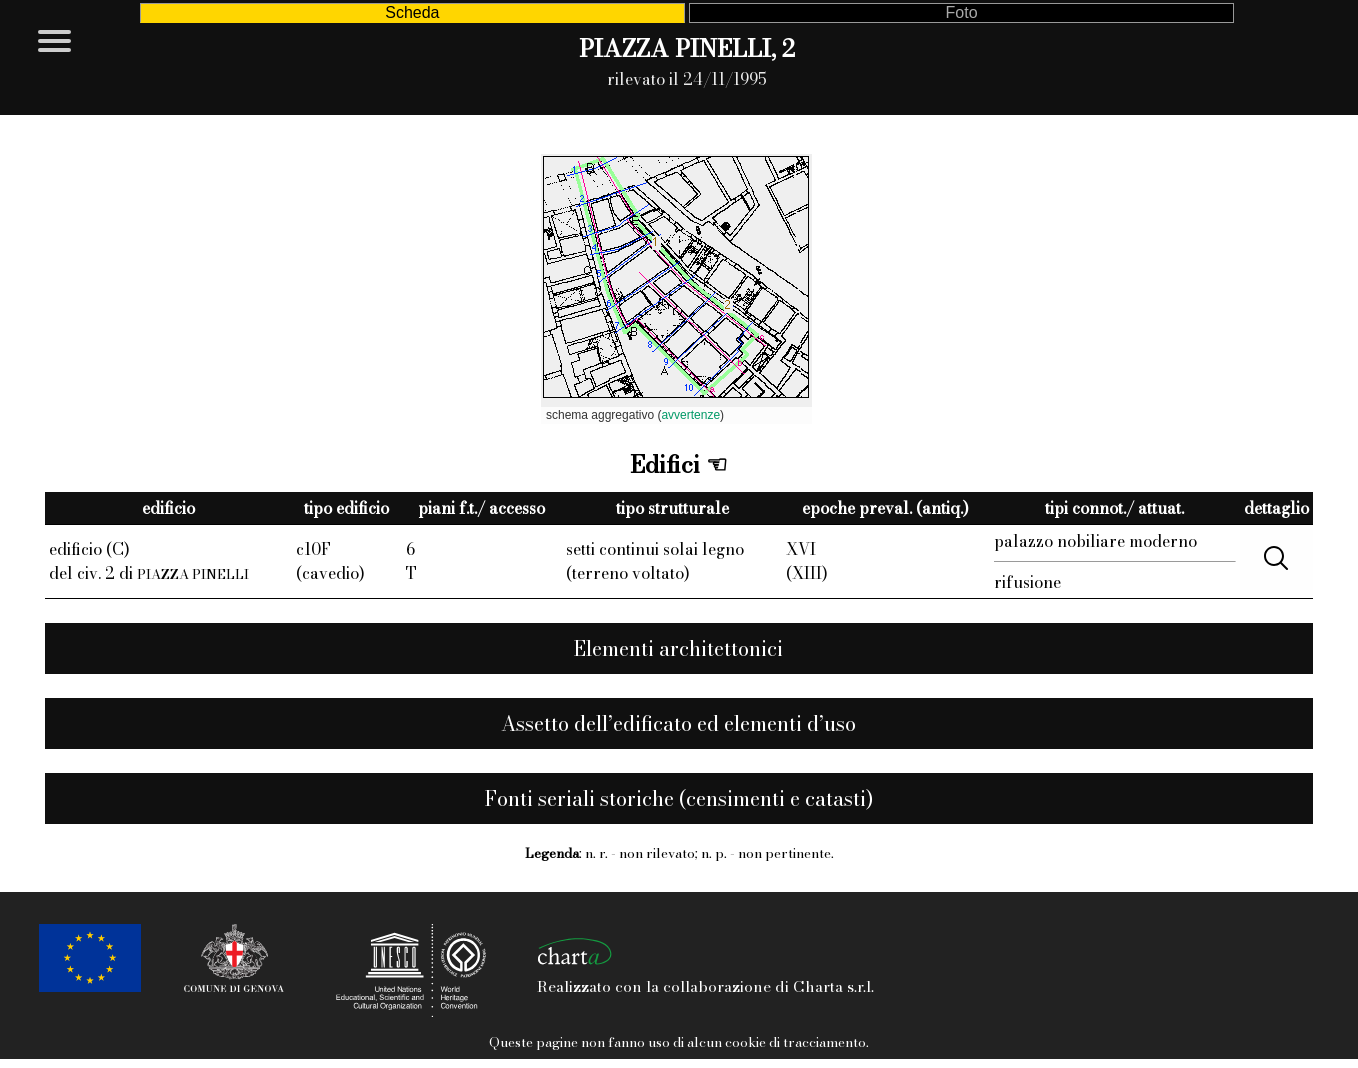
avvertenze (690, 415)
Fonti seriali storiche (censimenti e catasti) (679, 798)
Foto (962, 12)
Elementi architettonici (678, 648)
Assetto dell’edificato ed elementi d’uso (678, 723)
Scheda (412, 12)
